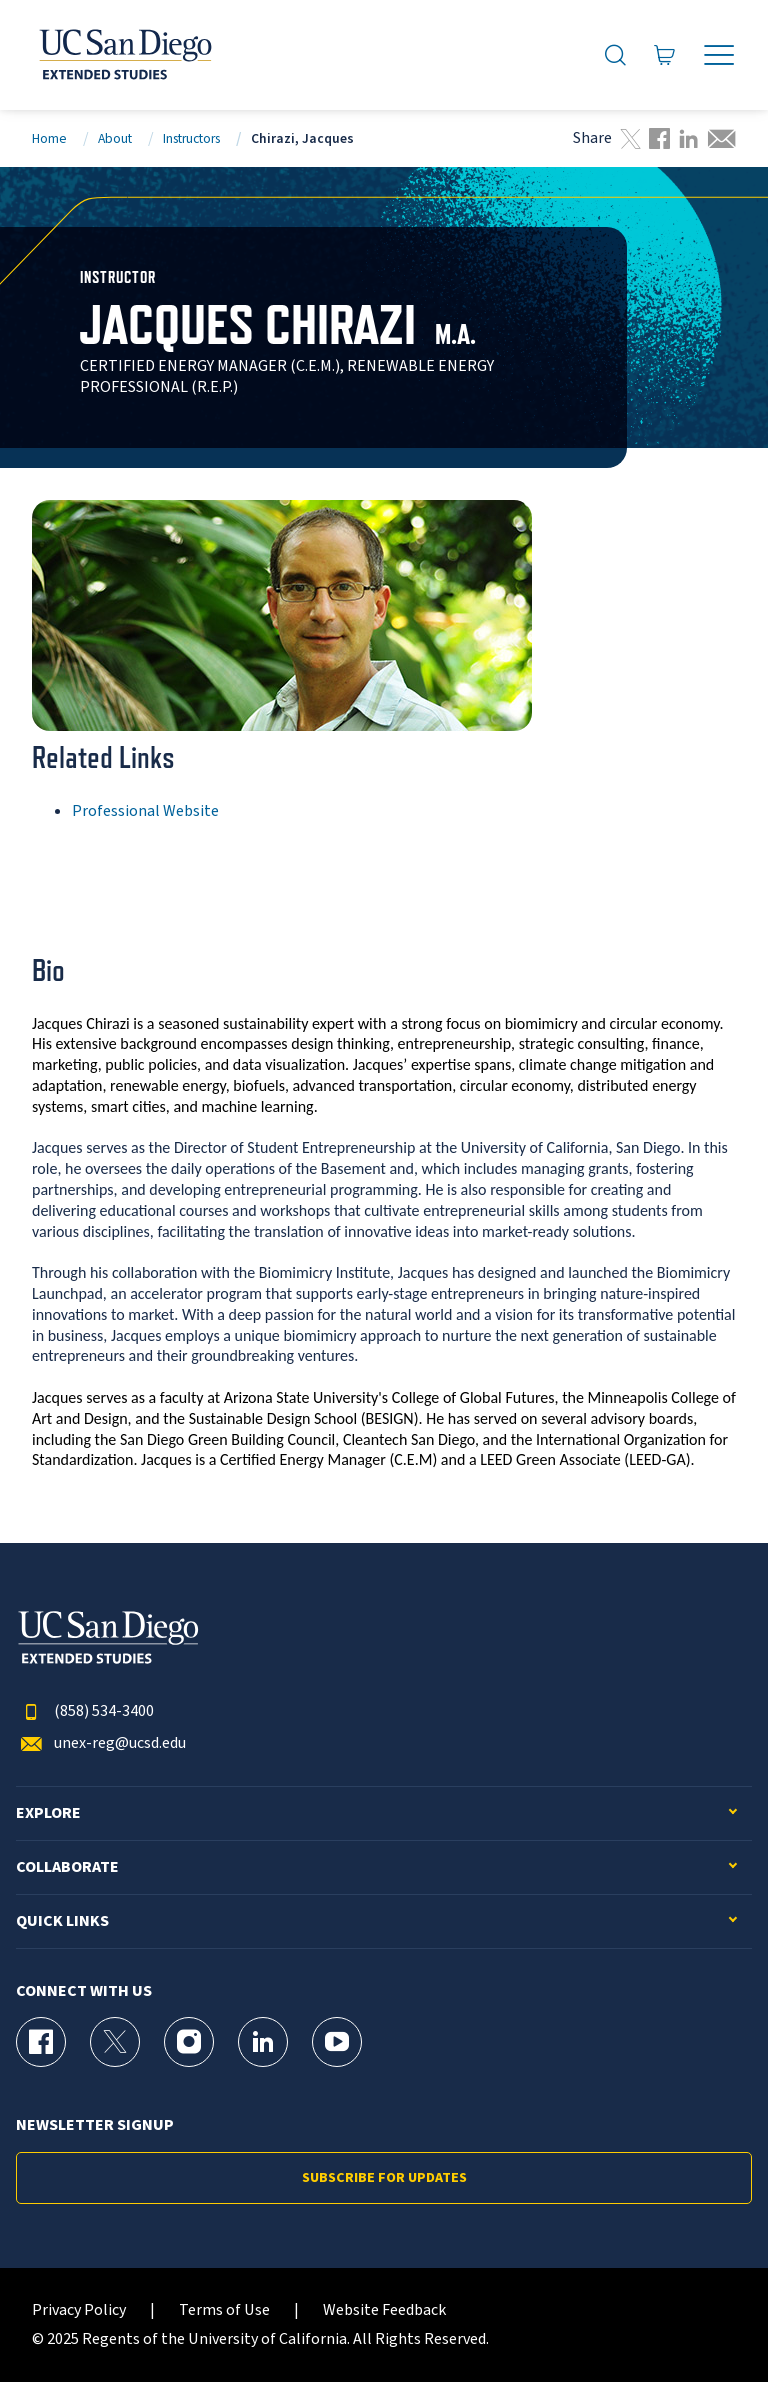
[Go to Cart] (665, 55)
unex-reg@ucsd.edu (101, 1743)
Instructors (191, 138)
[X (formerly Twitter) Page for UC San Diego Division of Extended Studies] (115, 2042)
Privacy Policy (79, 2310)
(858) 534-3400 (85, 1711)
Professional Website (145, 811)
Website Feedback (384, 2310)
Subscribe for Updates (384, 2178)
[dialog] (708, 2322)
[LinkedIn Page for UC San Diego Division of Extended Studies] (263, 2042)
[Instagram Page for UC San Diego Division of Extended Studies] (189, 2042)
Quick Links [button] (62, 1921)
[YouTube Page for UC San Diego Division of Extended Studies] (337, 2042)
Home (49, 138)
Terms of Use (224, 2310)
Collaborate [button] (67, 1867)
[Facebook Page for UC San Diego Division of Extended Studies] (41, 2042)
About (115, 138)
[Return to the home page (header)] (124, 55)
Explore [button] (48, 1813)
